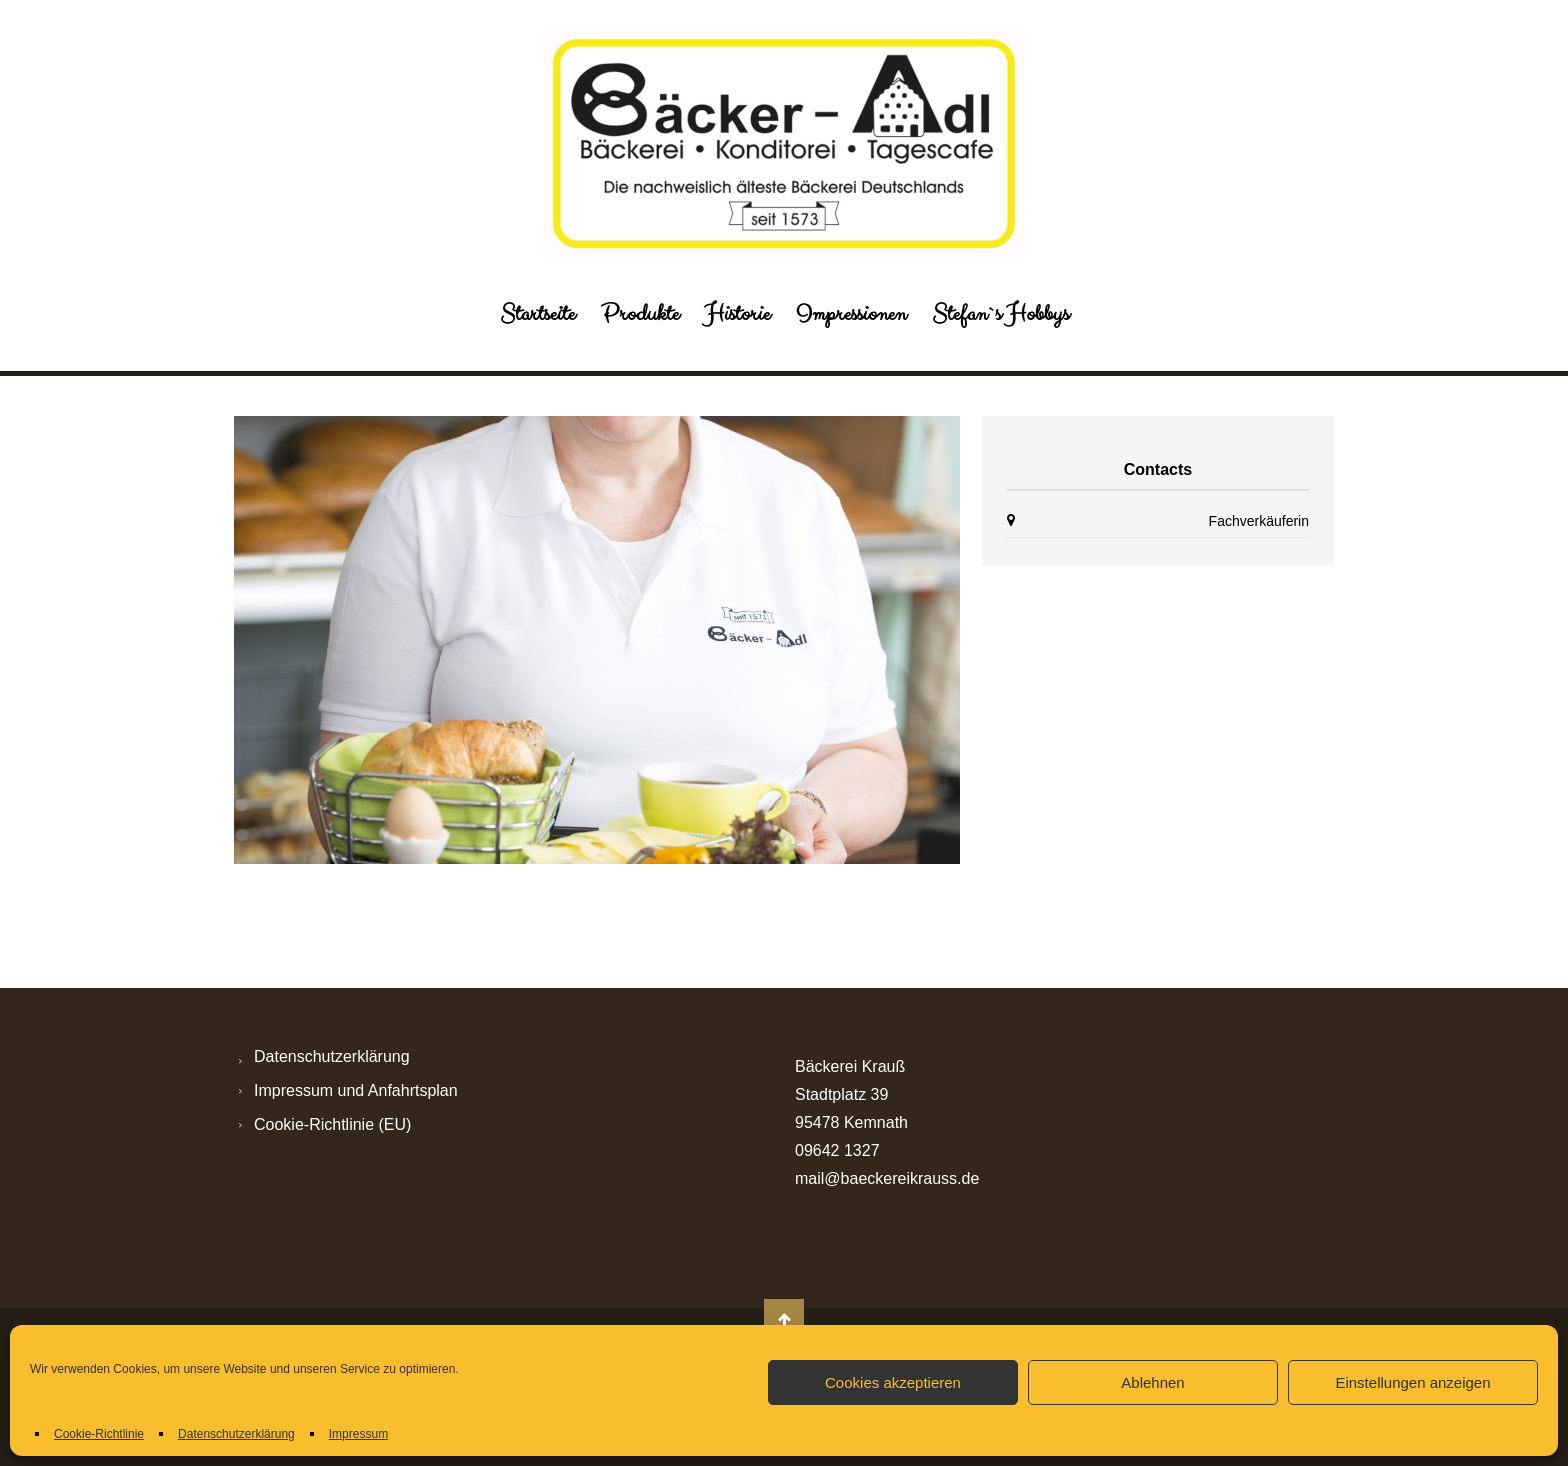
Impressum (358, 1434)
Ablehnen (1152, 1382)
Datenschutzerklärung (236, 1434)
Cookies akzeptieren (893, 1382)
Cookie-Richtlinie (99, 1434)
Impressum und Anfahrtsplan (356, 1090)
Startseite (537, 314)
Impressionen (851, 314)
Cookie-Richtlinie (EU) (332, 1124)
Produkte (640, 314)
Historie (737, 314)
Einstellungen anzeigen (1412, 1382)
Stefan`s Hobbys (1000, 314)
